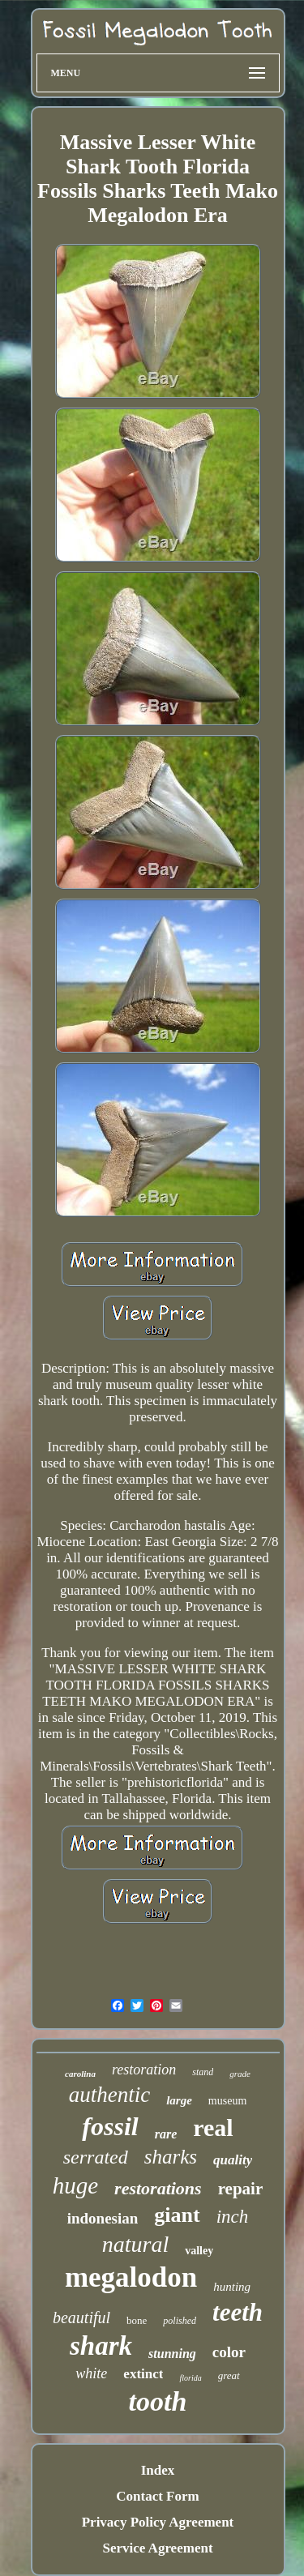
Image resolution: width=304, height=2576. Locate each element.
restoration (144, 2069)
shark (101, 2345)
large (179, 2100)
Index (158, 2470)
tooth (158, 2401)
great (229, 2375)
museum (227, 2101)
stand (202, 2072)
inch (232, 2216)
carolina (80, 2073)
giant (176, 2215)
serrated (95, 2157)
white (91, 2373)
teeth (237, 2312)
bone (136, 2320)
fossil (110, 2126)
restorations (158, 2188)
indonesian (103, 2218)
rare (166, 2134)
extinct (143, 2374)
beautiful (81, 2317)
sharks (170, 2157)
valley (199, 2251)
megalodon (131, 2277)
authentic (109, 2095)
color (229, 2351)
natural (135, 2244)
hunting (231, 2286)
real (213, 2127)
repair (240, 2188)
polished (179, 2320)
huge (75, 2185)
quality (232, 2160)
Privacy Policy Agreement (158, 2522)
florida (190, 2377)
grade (239, 2073)
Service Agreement (157, 2548)
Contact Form (157, 2496)
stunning (172, 2353)
